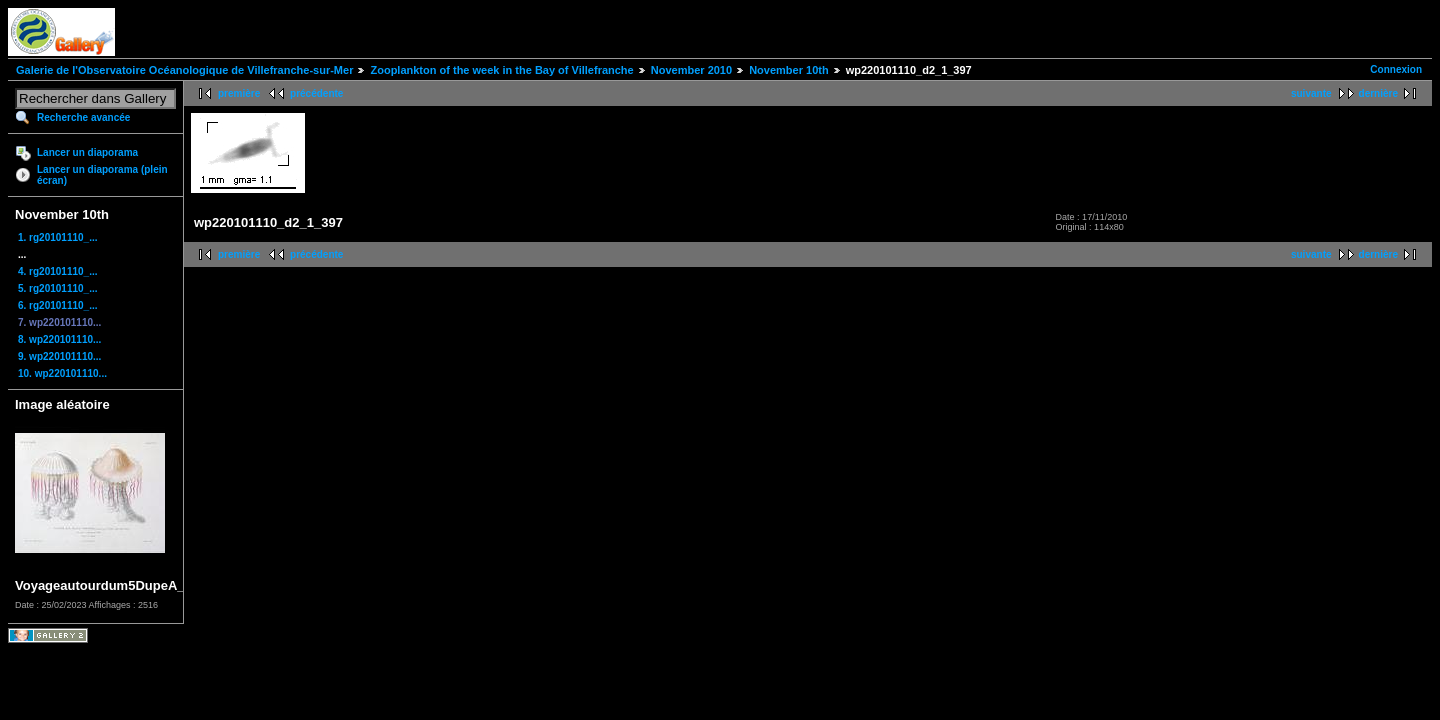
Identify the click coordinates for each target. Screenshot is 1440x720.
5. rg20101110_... (58, 288)
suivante (1311, 93)
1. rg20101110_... (58, 237)
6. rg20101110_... (58, 305)
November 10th (788, 70)
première (239, 93)
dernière (1378, 93)
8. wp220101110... (59, 339)
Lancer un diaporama (87, 152)
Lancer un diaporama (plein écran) (102, 175)
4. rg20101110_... (58, 271)
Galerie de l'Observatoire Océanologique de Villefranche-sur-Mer (184, 70)
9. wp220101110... (59, 356)
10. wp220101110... (62, 373)
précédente (316, 93)
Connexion (1396, 69)
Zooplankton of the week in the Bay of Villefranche (501, 70)
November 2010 (691, 70)
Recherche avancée (83, 117)
